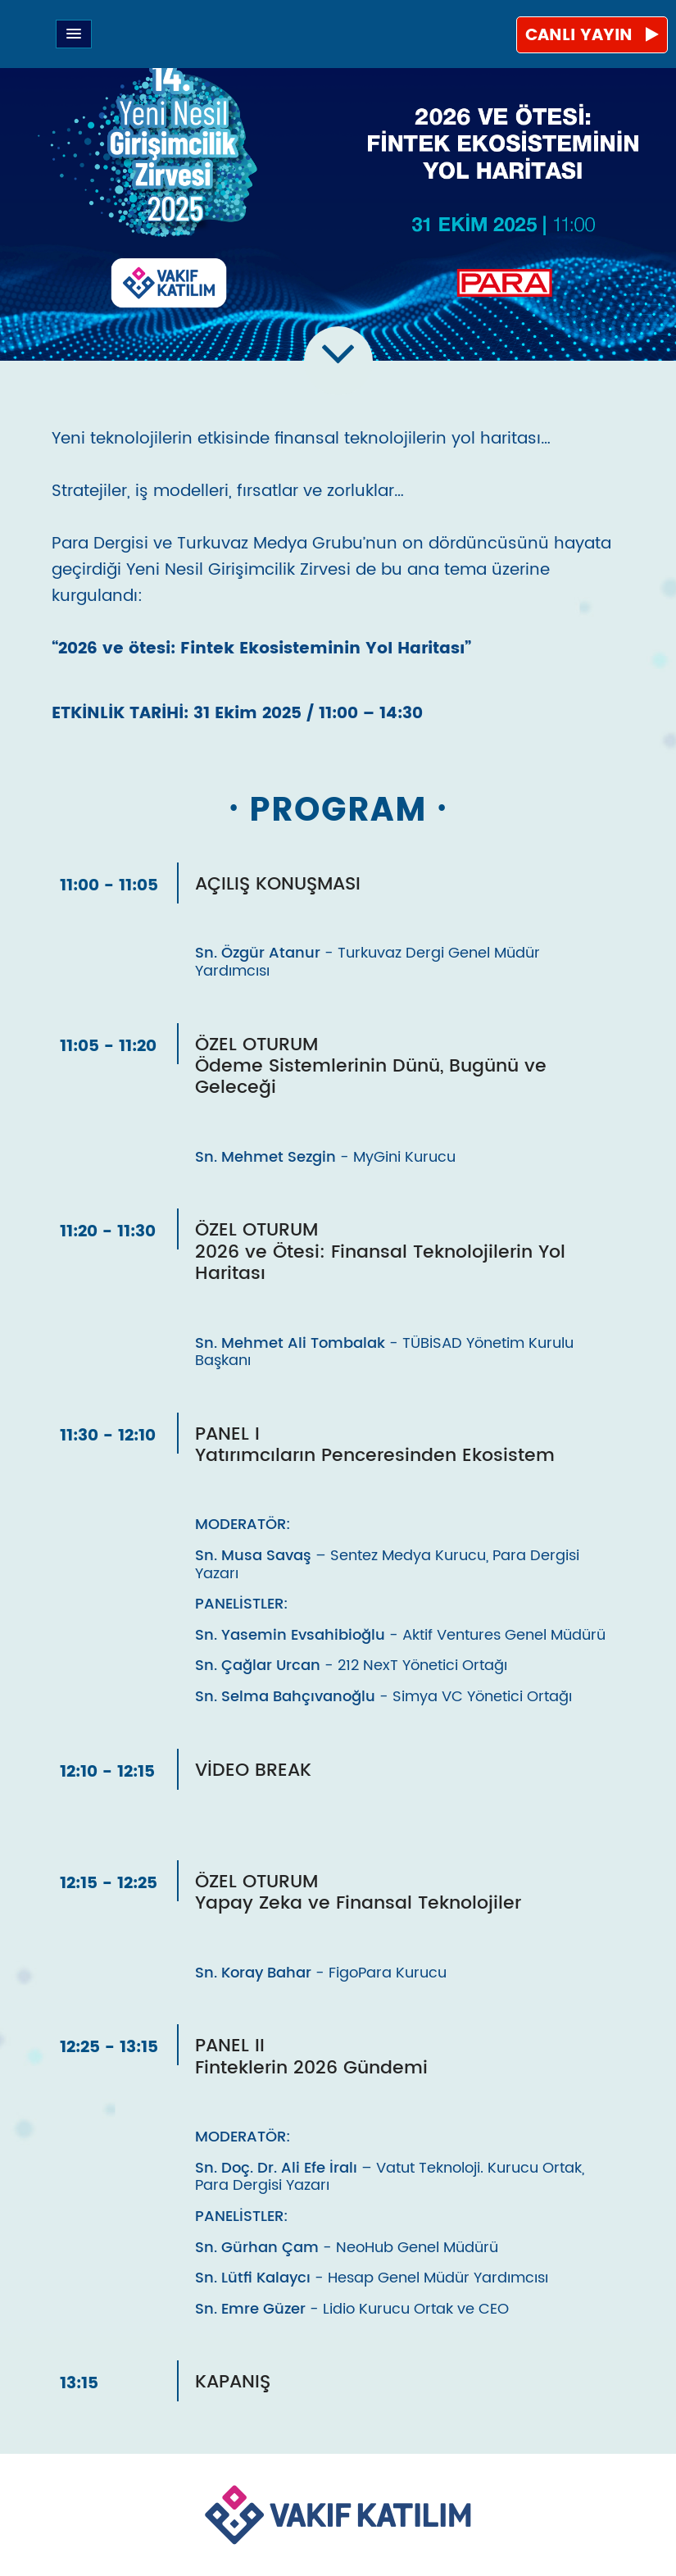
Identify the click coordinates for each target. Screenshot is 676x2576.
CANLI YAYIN (592, 35)
